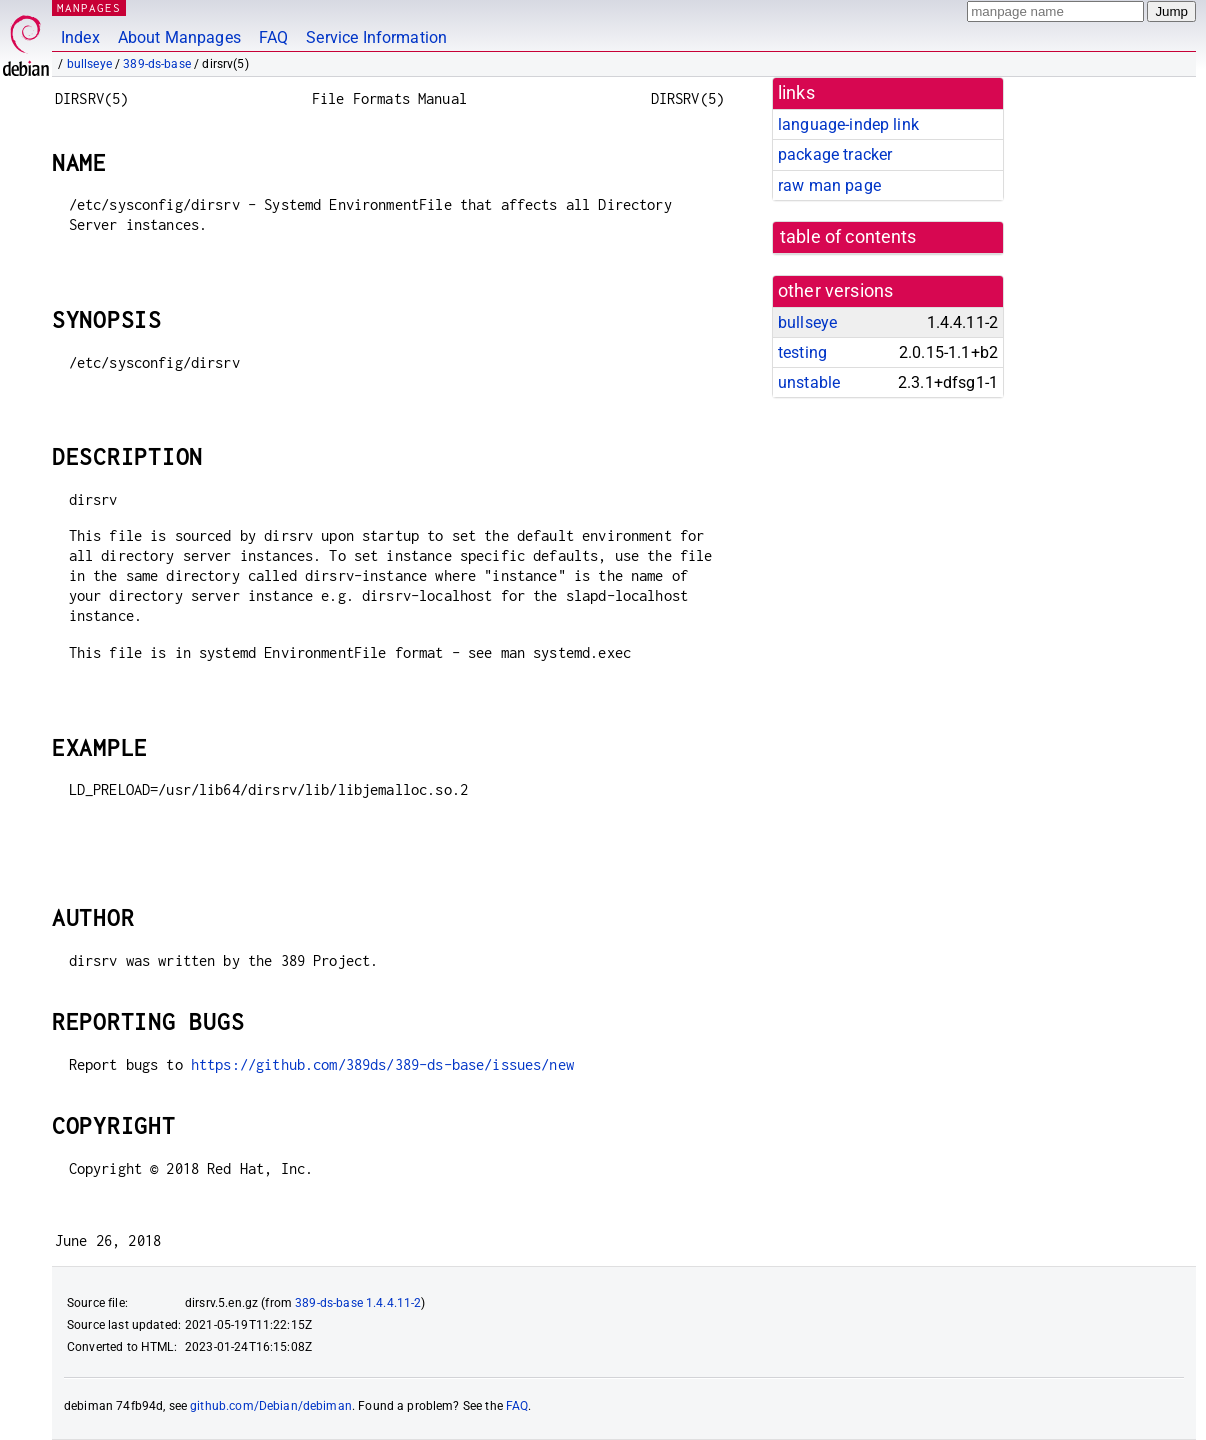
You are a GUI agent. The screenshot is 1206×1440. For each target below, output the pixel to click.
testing (802, 352)
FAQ (273, 37)
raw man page (829, 185)
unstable (809, 382)
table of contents (848, 237)
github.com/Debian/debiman (271, 1406)
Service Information (376, 37)
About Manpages (179, 37)
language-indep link (848, 124)
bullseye (89, 64)
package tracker (835, 154)
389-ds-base (157, 64)
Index (80, 37)
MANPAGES (89, 7)
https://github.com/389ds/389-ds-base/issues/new (382, 1064)
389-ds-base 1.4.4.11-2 (358, 1303)
